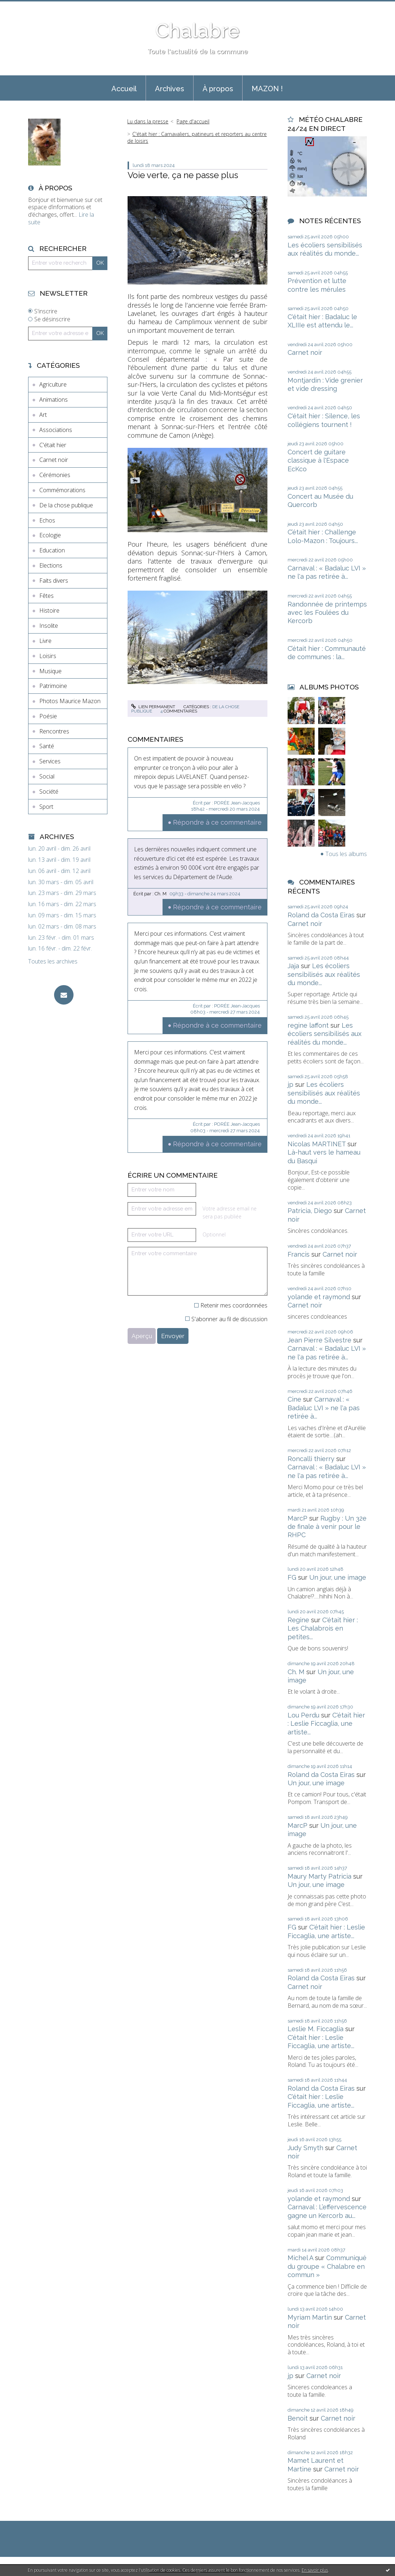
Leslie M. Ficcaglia (315, 2029)
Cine (294, 1399)
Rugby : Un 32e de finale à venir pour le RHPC (327, 1526)
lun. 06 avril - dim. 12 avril (59, 871)
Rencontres (54, 731)
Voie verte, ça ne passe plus (183, 175)
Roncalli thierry (311, 1459)
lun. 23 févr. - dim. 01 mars (61, 937)
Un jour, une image (337, 1577)
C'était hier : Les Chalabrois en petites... (323, 1628)
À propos (218, 88)
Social (46, 776)
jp (290, 1084)
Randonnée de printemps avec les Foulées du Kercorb (327, 612)
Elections (50, 565)
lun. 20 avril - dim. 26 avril (59, 848)
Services (50, 761)
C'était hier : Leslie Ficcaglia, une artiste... (326, 1723)
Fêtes (46, 596)
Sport (46, 807)
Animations (53, 399)
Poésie (48, 716)
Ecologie (50, 535)
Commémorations (62, 490)
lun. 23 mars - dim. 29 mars (62, 893)
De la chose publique (66, 505)
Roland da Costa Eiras (321, 915)
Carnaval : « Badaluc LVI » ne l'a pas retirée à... (324, 1407)
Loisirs (47, 656)
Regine (298, 1620)
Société (48, 791)
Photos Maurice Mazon (70, 701)
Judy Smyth (305, 2148)
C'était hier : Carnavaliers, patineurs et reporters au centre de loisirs (197, 137)
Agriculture (53, 384)
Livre (45, 641)
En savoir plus (315, 2570)
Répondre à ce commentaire (217, 822)
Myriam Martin (310, 2317)
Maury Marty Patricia (319, 1876)
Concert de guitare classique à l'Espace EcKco (318, 460)
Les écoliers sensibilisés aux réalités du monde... (324, 974)
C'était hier (52, 445)
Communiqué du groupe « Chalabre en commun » (327, 2266)
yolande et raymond (319, 1297)
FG (292, 1577)
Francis (299, 1254)
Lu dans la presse (147, 121)
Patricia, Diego (310, 1210)
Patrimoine (53, 686)
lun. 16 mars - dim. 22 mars (62, 904)
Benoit (298, 2418)
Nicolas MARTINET (317, 1144)
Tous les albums (346, 854)
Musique (50, 671)
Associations (55, 430)
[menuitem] (124, 88)
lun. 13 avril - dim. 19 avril (59, 860)
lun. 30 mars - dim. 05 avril (60, 882)
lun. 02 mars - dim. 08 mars (62, 926)
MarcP (297, 1518)
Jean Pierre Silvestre (319, 1340)
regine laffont (308, 1025)
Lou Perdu (303, 1715)
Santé (46, 746)
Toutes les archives (52, 961)
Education (52, 550)
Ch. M (296, 1672)
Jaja (293, 966)
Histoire (49, 610)
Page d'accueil (193, 121)
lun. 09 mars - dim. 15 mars (62, 915)
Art (43, 415)
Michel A (300, 2258)
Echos (47, 520)
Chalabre (197, 30)
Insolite (48, 626)
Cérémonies (54, 475)
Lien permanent (153, 706)
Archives (169, 88)
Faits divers (53, 581)
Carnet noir (53, 460)
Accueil (124, 88)
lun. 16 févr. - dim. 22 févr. (60, 948)
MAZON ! (267, 88)
